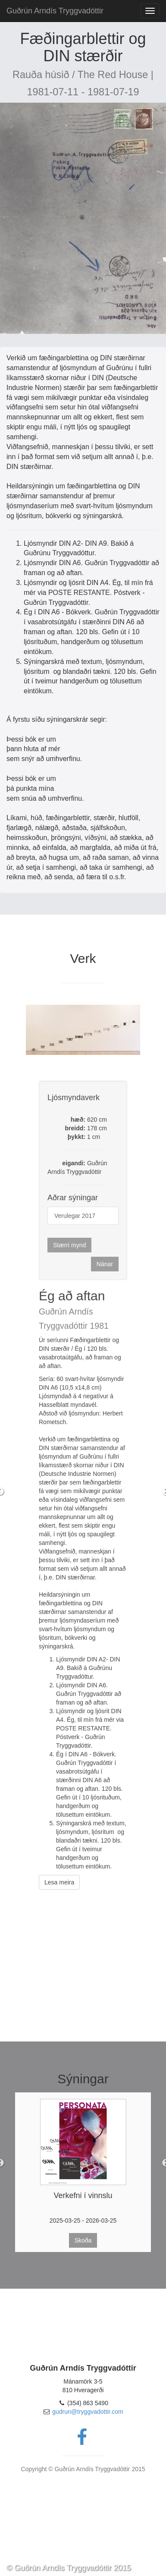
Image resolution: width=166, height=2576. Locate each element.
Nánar (105, 1264)
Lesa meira (59, 1882)
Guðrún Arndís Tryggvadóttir (54, 10)
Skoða (83, 2240)
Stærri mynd (69, 1245)
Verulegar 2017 (74, 1215)
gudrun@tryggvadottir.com (87, 2411)
